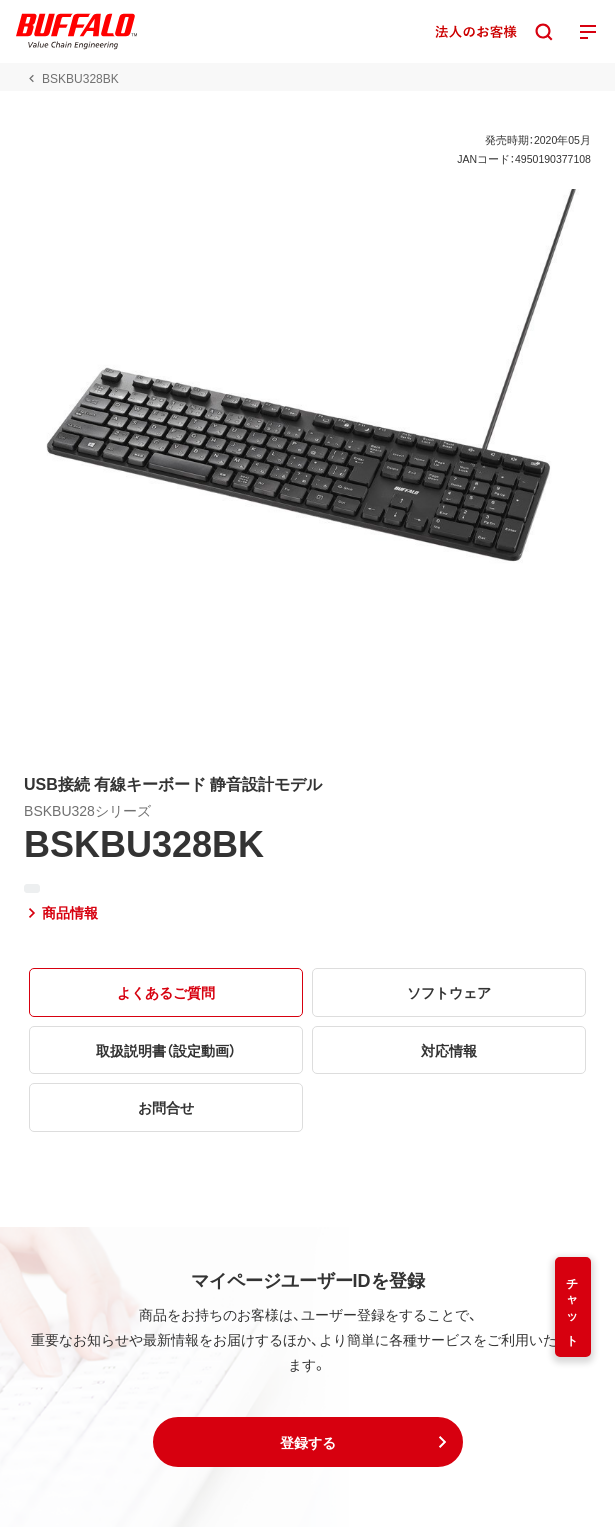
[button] (308, 1442)
